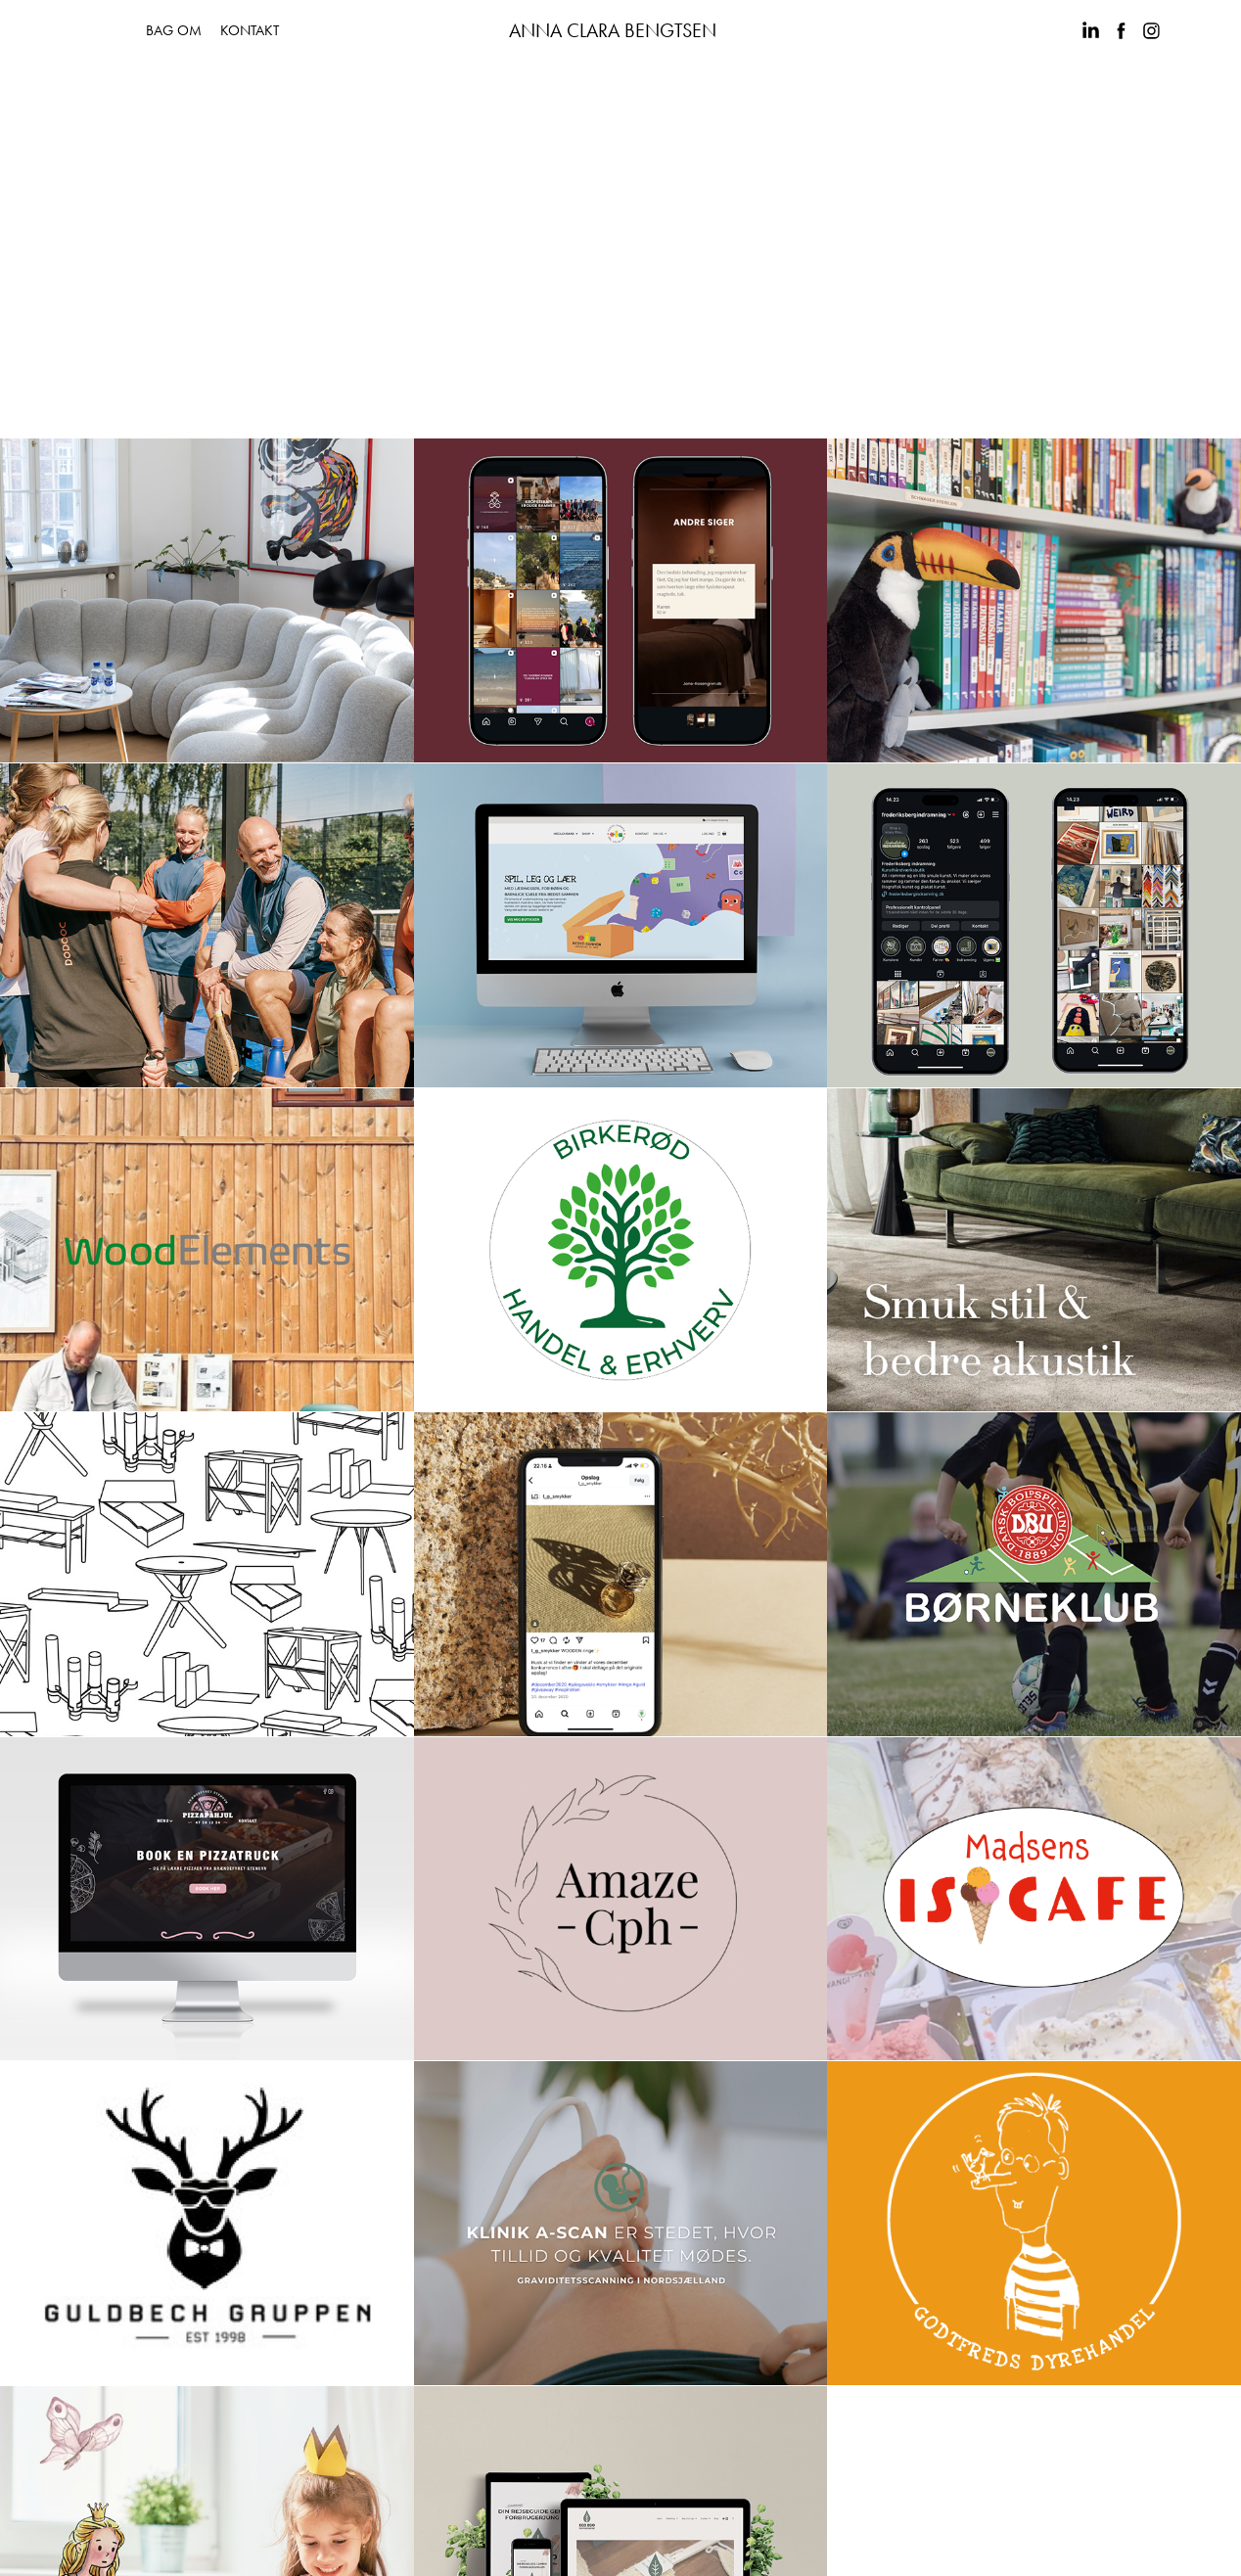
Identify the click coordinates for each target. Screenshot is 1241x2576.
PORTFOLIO (82, 30)
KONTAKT (249, 30)
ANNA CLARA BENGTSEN (612, 30)
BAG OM (174, 30)
